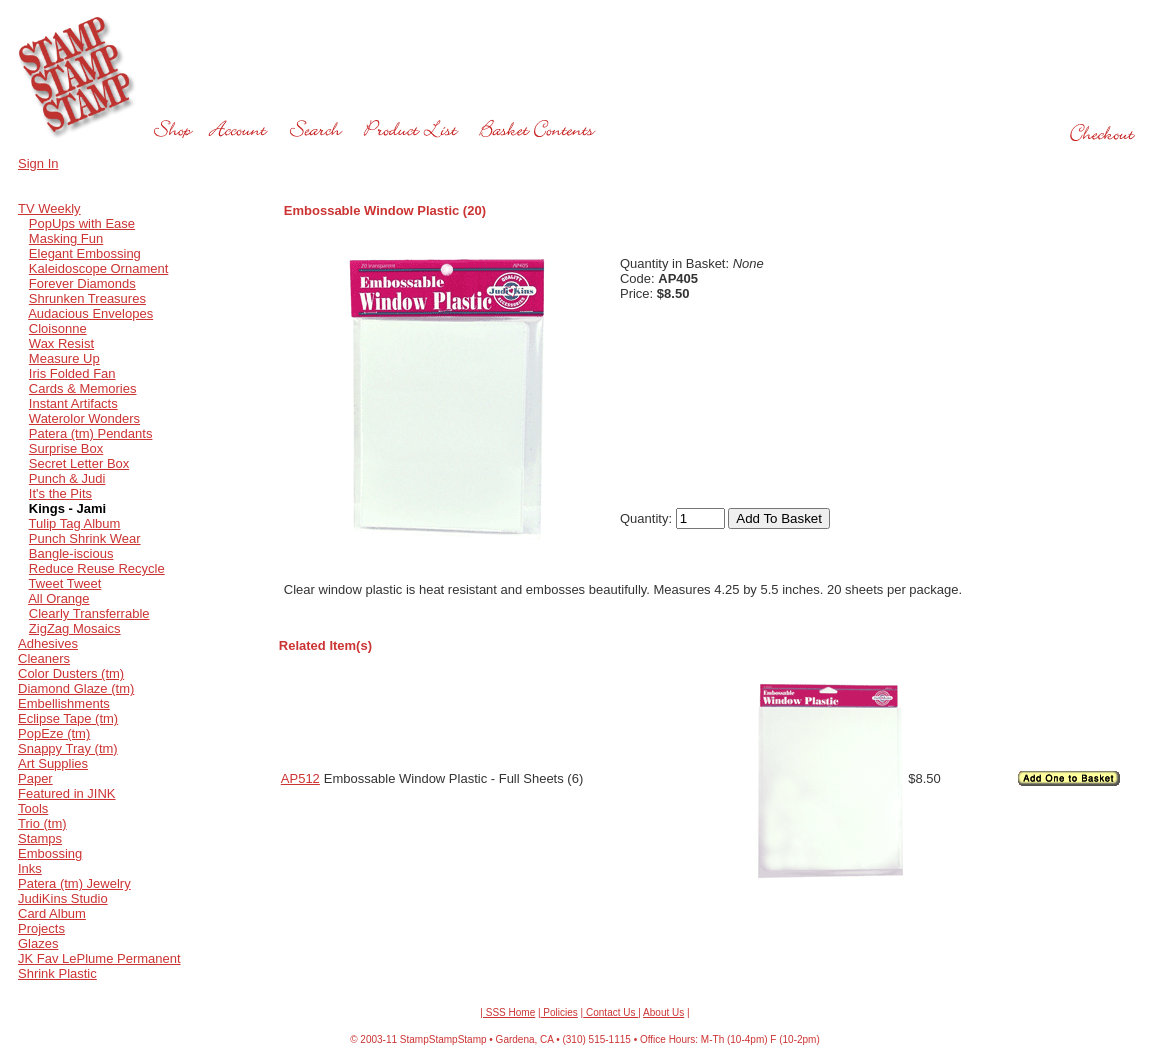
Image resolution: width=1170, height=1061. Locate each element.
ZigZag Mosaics (75, 628)
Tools (33, 808)
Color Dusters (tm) (71, 673)
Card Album (52, 913)
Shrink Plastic (57, 973)
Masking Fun (66, 238)
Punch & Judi (67, 478)
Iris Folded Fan (72, 373)
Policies (559, 1012)
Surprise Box (66, 448)
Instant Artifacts (73, 403)
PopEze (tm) (54, 733)
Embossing (50, 853)
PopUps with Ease (82, 223)
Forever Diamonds (82, 283)
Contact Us (610, 1012)
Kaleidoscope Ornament (98, 268)
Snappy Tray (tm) (68, 748)
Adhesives (48, 643)
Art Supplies (53, 763)
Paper (35, 778)
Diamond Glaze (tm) (76, 688)
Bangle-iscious (71, 553)
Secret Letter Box (79, 463)
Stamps (40, 838)
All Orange (58, 598)
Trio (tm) (42, 823)
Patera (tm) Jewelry (74, 883)
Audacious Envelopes (90, 313)
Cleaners (44, 658)
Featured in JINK (67, 793)
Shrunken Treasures (87, 298)
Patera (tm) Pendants (91, 433)
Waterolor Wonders (84, 418)
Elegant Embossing (85, 253)
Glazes (38, 943)
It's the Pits (60, 493)
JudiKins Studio (63, 898)
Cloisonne (58, 328)
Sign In (38, 163)
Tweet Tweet (65, 583)
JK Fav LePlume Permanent (99, 958)
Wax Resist (61, 343)
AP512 (300, 778)
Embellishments (64, 703)
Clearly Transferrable (89, 613)
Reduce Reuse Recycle (97, 568)
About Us (663, 1012)
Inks (30, 868)
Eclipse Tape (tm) (68, 718)
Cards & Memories (83, 388)
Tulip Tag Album (75, 523)
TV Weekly (49, 208)
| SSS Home (507, 1012)
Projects (41, 928)
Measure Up (64, 358)
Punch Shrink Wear (85, 538)
